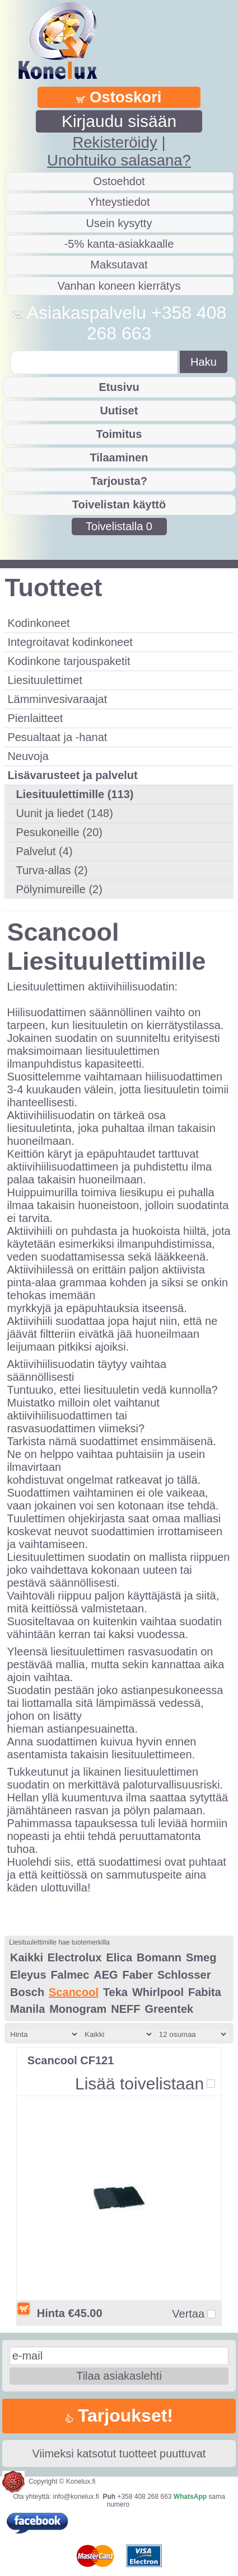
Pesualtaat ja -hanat (57, 737)
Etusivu (119, 387)
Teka (115, 1992)
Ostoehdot (118, 181)
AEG (106, 1975)
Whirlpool (158, 1992)
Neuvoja (27, 756)
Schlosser (184, 1975)
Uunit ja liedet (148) (64, 813)
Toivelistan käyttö (119, 504)
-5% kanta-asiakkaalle (119, 244)
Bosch (27, 1992)
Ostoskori (118, 97)
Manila (27, 2009)
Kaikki (26, 1957)
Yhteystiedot (119, 202)
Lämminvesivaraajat (57, 699)
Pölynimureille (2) (59, 889)
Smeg (201, 1957)
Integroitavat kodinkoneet (70, 642)
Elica (119, 1957)
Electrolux (75, 1957)
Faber (138, 1975)
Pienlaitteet (35, 718)
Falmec (69, 1975)
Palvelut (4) (44, 851)
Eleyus (28, 1975)
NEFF (125, 2009)
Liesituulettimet (44, 680)
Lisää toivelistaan (139, 2083)
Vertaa (188, 2314)
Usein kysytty (119, 223)
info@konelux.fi (76, 2496)
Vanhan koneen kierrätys (119, 286)
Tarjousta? (119, 481)
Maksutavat (118, 264)
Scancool (74, 1992)
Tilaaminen (119, 457)
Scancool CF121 (70, 2060)
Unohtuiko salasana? (119, 160)
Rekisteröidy (114, 142)
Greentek (168, 2009)
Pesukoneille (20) (59, 832)
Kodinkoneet (38, 623)
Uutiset (119, 410)
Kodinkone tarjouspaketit (68, 661)
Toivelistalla (119, 526)
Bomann (159, 1957)
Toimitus (119, 434)
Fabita (204, 1992)
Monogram (77, 2009)
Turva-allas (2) (51, 870)
